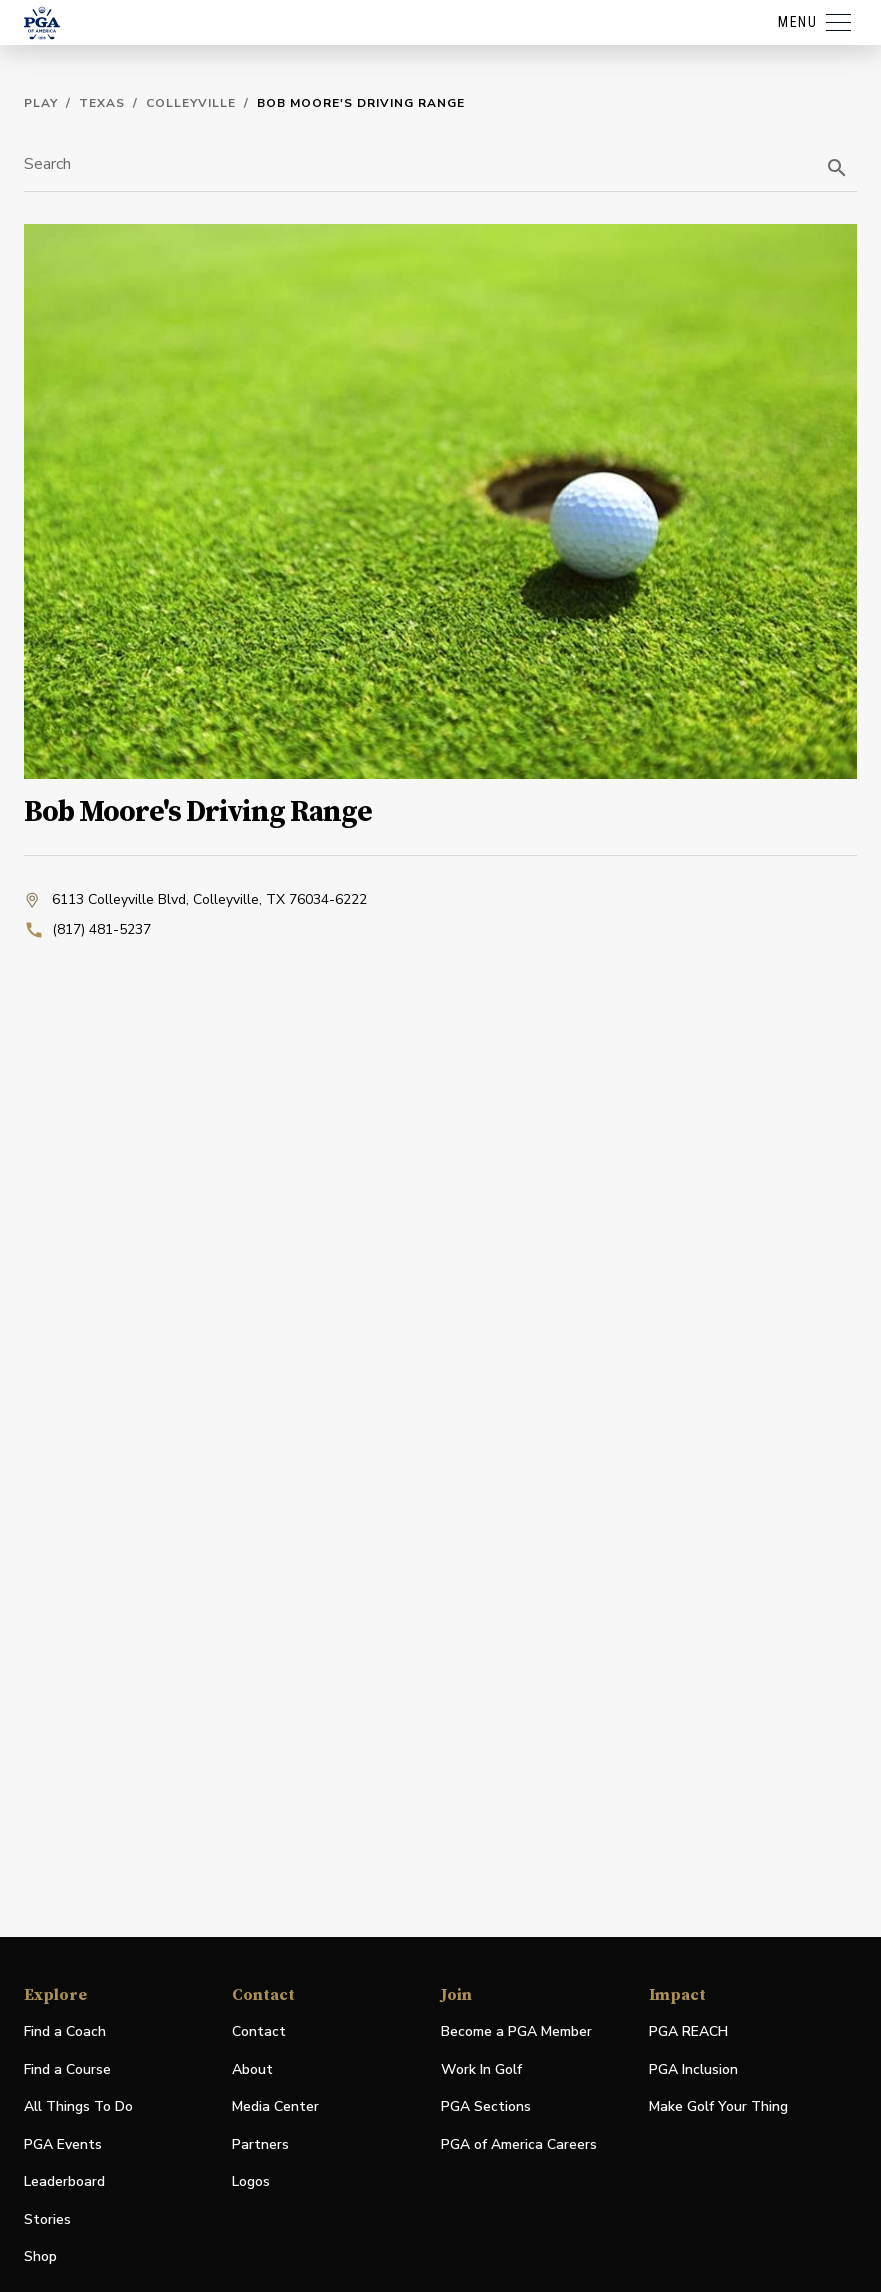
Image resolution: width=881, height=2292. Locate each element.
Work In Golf (481, 2069)
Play (41, 103)
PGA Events (63, 2144)
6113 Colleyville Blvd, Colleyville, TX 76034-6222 (195, 900)
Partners (260, 2144)
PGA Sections (486, 2106)
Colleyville (191, 103)
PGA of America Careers (519, 2145)
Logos (251, 2181)
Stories (47, 2219)
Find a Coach (65, 2031)
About (252, 2069)
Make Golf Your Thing (718, 2107)
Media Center (275, 2107)
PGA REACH (688, 2032)
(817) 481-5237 (87, 930)
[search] (837, 168)
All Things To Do (78, 2106)
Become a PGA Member (516, 2031)
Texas (102, 103)
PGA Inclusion (693, 2069)
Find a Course (67, 2069)
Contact (259, 2031)
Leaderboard (64, 2181)
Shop (40, 2257)
